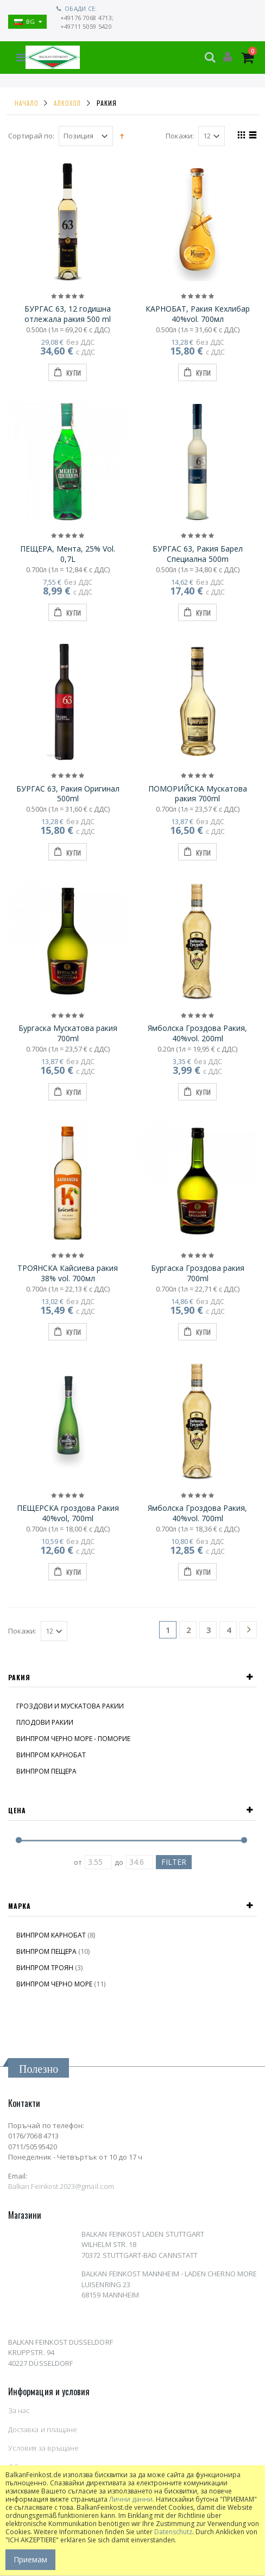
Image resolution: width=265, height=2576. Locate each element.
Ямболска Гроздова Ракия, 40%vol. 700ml (197, 1513)
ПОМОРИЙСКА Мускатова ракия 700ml (197, 793)
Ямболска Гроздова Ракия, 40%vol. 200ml (197, 1033)
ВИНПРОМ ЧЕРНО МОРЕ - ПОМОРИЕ (73, 1738)
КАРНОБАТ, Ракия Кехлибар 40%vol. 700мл (198, 313)
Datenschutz (173, 2531)
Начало (26, 102)
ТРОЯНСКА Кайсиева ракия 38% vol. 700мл (67, 1273)
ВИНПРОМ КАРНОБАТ (51, 1754)
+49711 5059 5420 (86, 26)
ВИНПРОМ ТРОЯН (44, 1967)
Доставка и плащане (42, 2429)
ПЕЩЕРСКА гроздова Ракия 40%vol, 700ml (68, 1513)
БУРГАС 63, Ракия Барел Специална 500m (198, 553)
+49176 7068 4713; (87, 18)
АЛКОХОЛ (67, 102)
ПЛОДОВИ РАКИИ (44, 1722)
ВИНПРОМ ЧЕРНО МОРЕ (54, 1984)
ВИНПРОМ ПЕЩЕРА (46, 1771)
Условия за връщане (43, 2448)
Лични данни (131, 2499)
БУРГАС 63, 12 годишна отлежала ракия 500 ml (67, 313)
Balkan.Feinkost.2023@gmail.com (61, 2186)
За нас (19, 2410)
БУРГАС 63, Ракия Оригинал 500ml (67, 793)
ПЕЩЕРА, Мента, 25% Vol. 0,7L (67, 553)
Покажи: (180, 136)
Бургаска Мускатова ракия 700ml (67, 1033)
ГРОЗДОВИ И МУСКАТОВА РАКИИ (70, 1706)
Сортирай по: (31, 136)
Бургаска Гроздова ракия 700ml (197, 1273)
